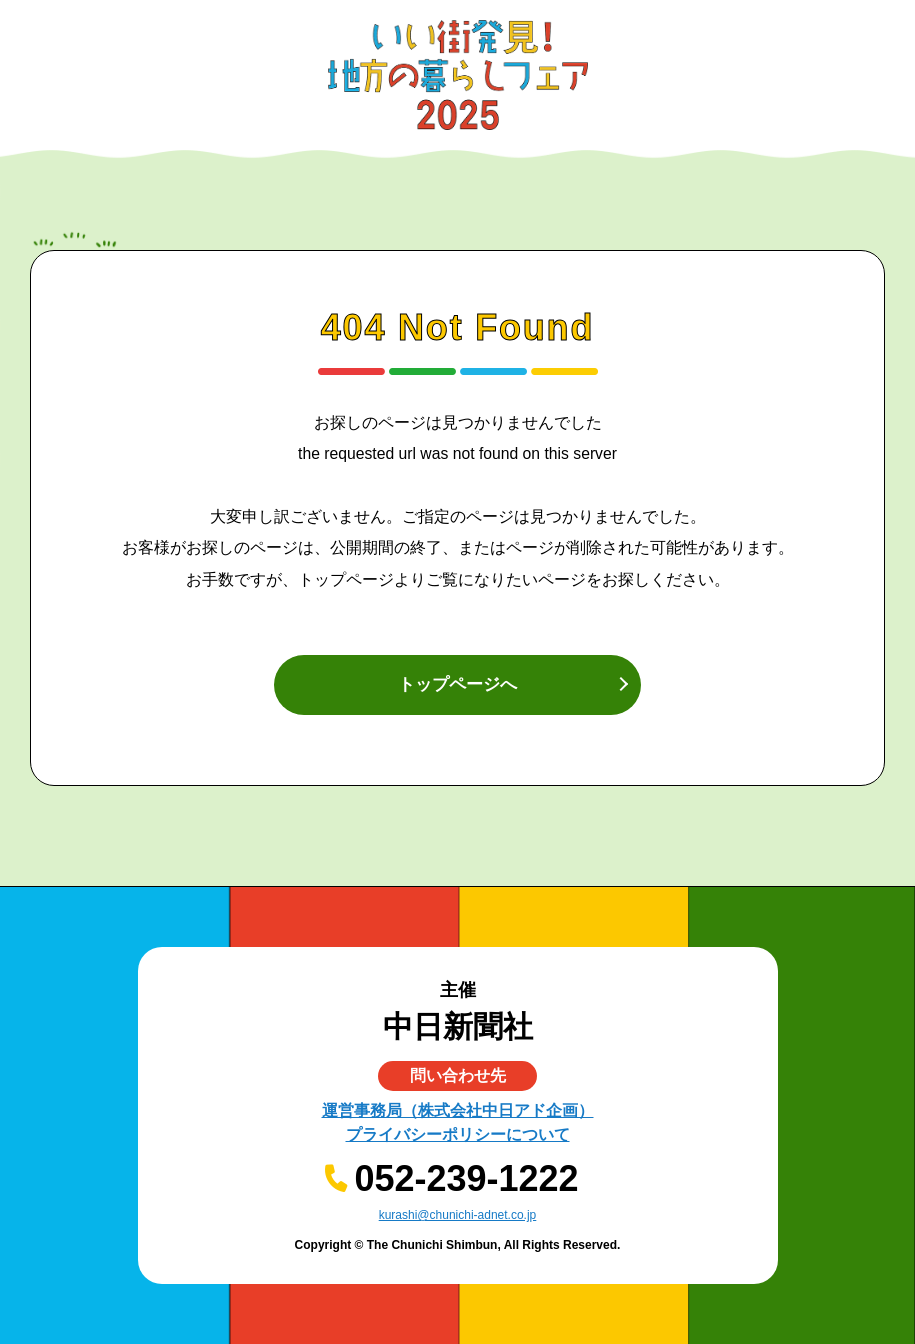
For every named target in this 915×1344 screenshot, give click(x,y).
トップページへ (457, 684)
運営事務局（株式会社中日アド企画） (458, 1110)
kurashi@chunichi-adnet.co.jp (458, 1215)
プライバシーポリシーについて (458, 1134)
